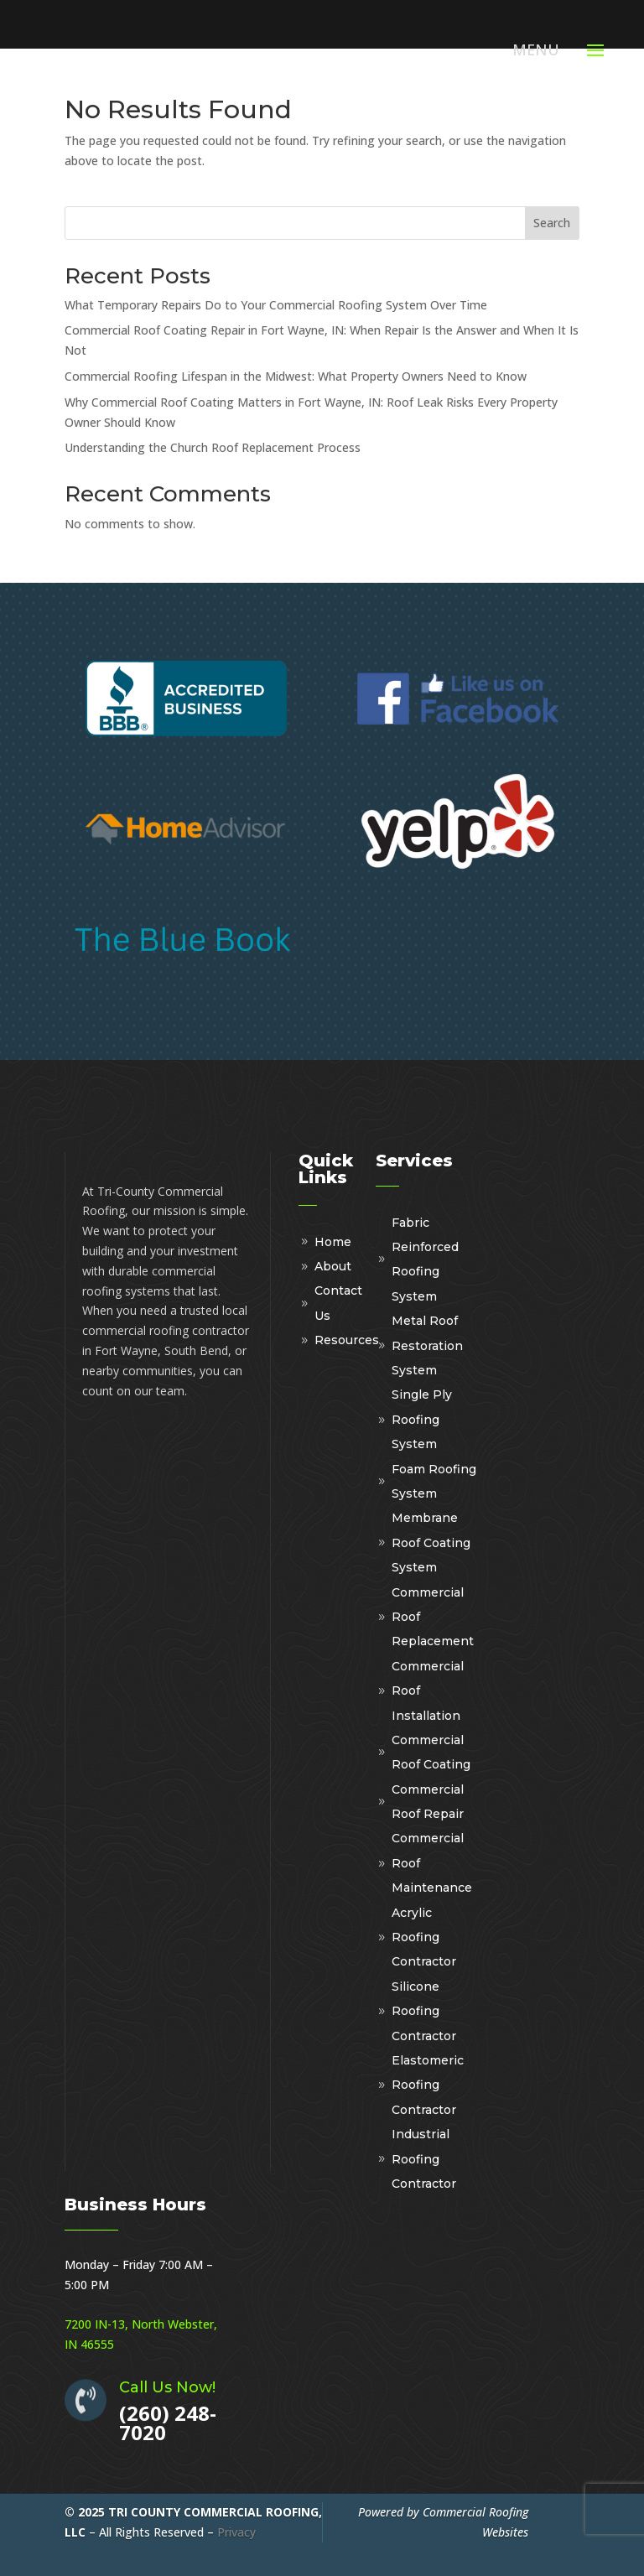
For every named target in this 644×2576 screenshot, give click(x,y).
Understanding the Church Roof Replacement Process (213, 447)
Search (551, 223)
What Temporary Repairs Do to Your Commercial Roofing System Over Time (276, 305)
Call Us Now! (167, 2387)
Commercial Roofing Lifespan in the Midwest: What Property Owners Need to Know (296, 376)
